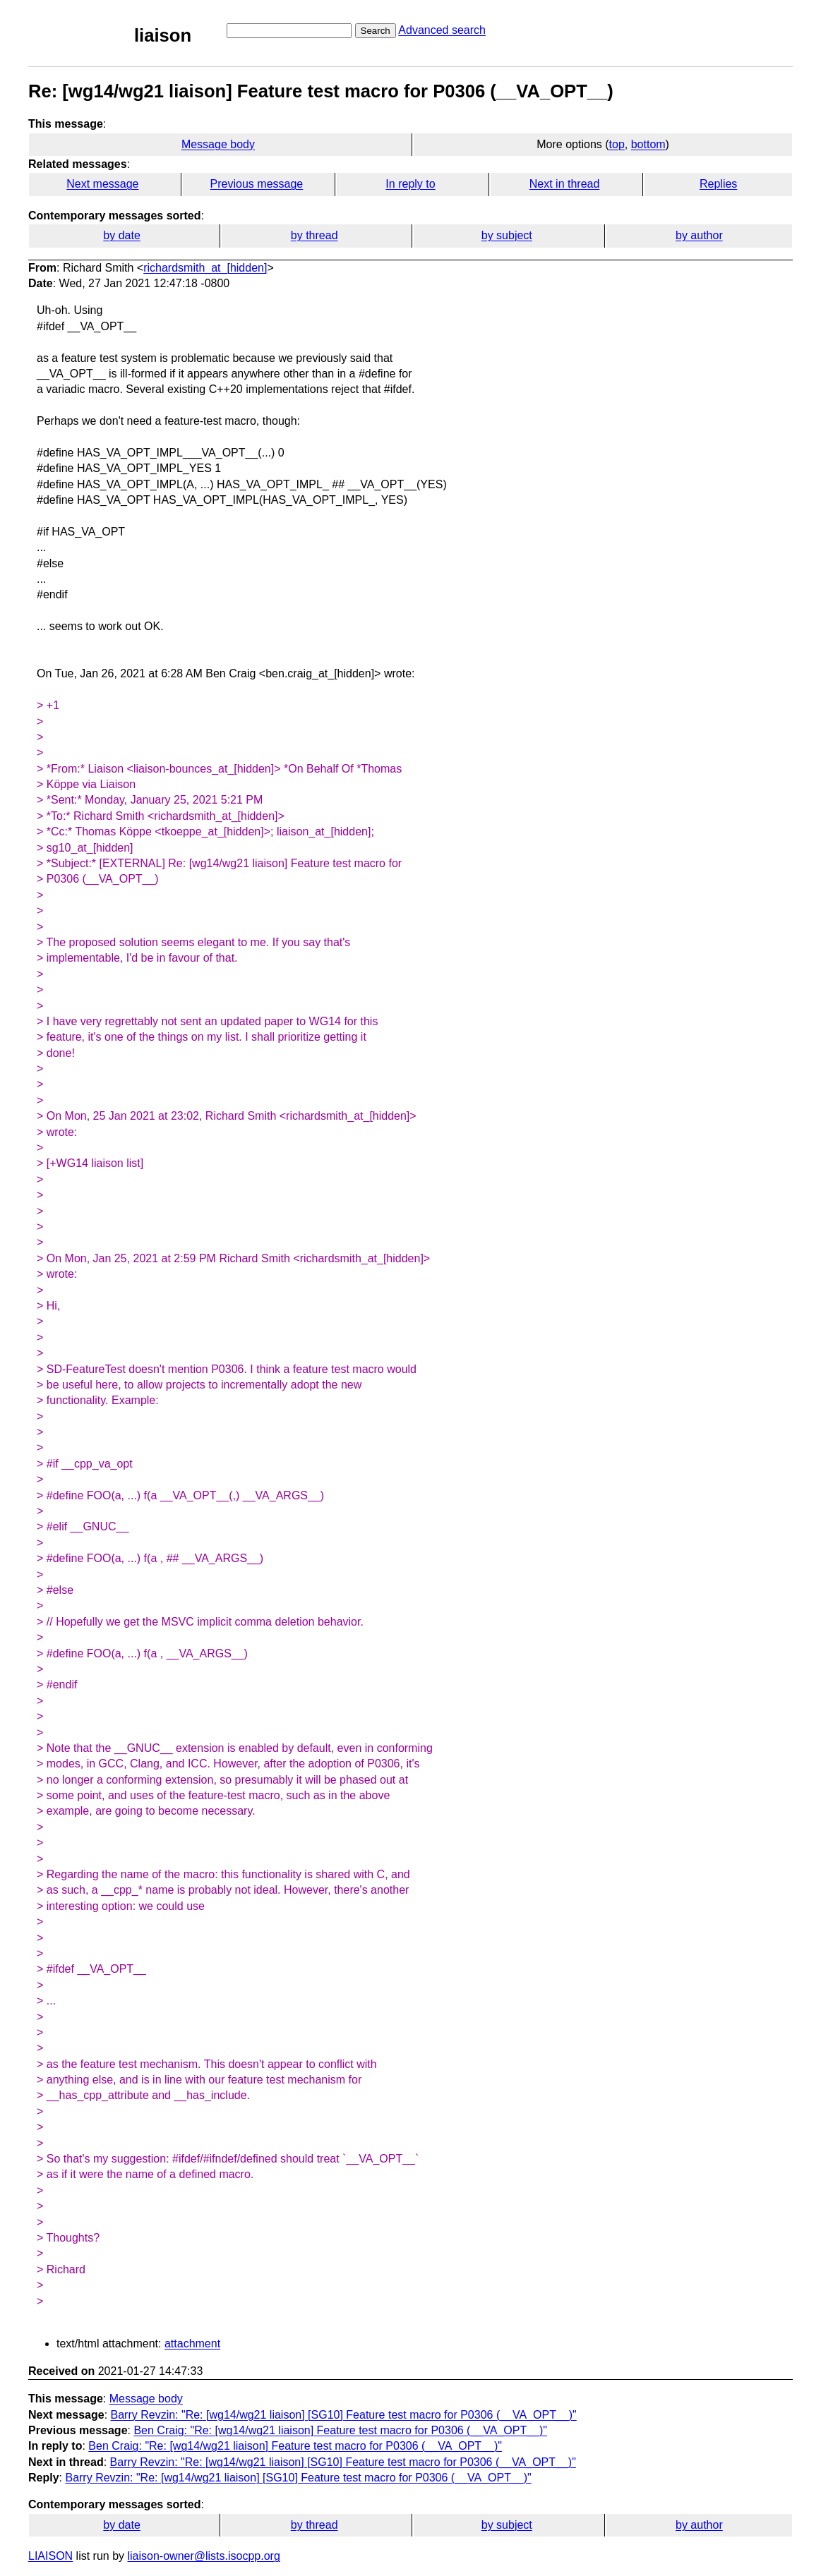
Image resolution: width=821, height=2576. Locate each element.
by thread (314, 235)
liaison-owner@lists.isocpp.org (204, 2556)
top (617, 144)
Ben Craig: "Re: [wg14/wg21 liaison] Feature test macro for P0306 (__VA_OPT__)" (340, 2430)
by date (121, 235)
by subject (506, 235)
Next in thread (564, 184)
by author (699, 235)
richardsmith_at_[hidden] (205, 268)
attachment (192, 2344)
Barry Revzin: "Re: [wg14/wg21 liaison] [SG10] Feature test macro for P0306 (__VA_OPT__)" (344, 2415)
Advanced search (442, 30)
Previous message (257, 184)
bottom (648, 144)
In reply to (410, 184)
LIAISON (50, 2556)
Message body (218, 144)
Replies (718, 184)
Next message (102, 184)
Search (375, 30)
